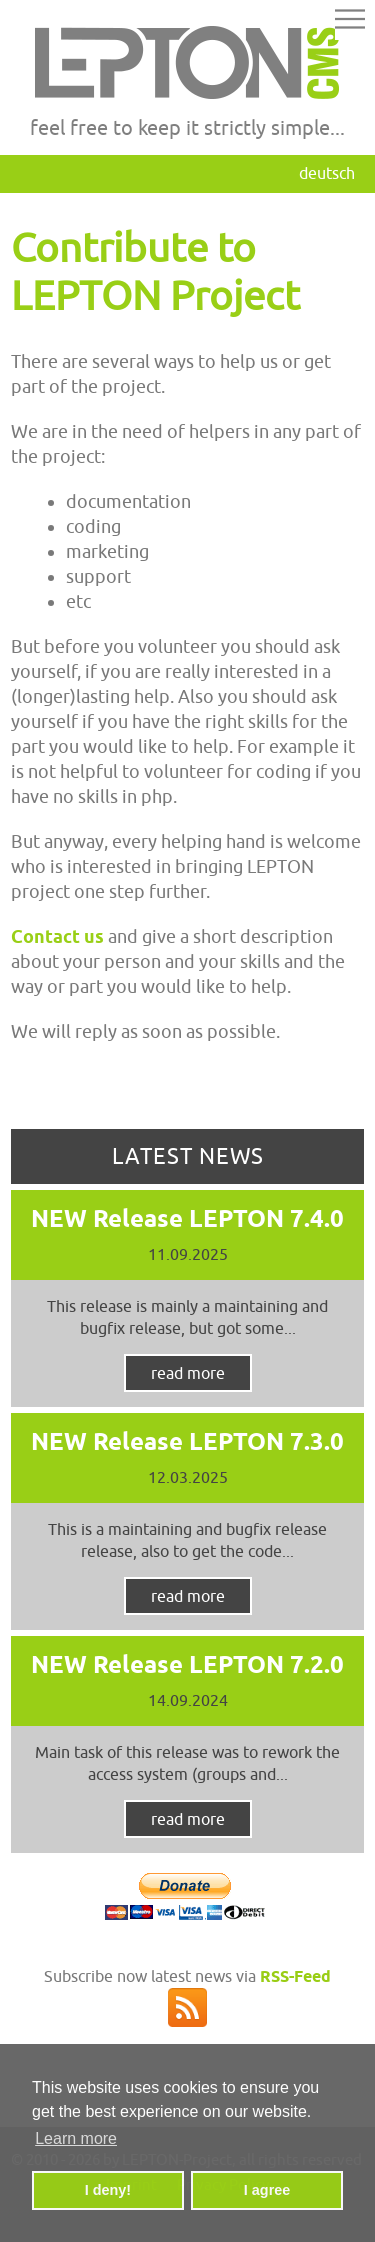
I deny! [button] (108, 2190)
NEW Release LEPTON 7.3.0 (187, 1441)
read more (188, 1373)
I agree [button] (267, 2190)
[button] (350, 22)
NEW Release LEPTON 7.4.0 (187, 1218)
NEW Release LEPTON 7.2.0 (187, 1664)
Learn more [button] (76, 2138)
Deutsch (327, 173)
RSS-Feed (295, 1976)
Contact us (57, 936)
